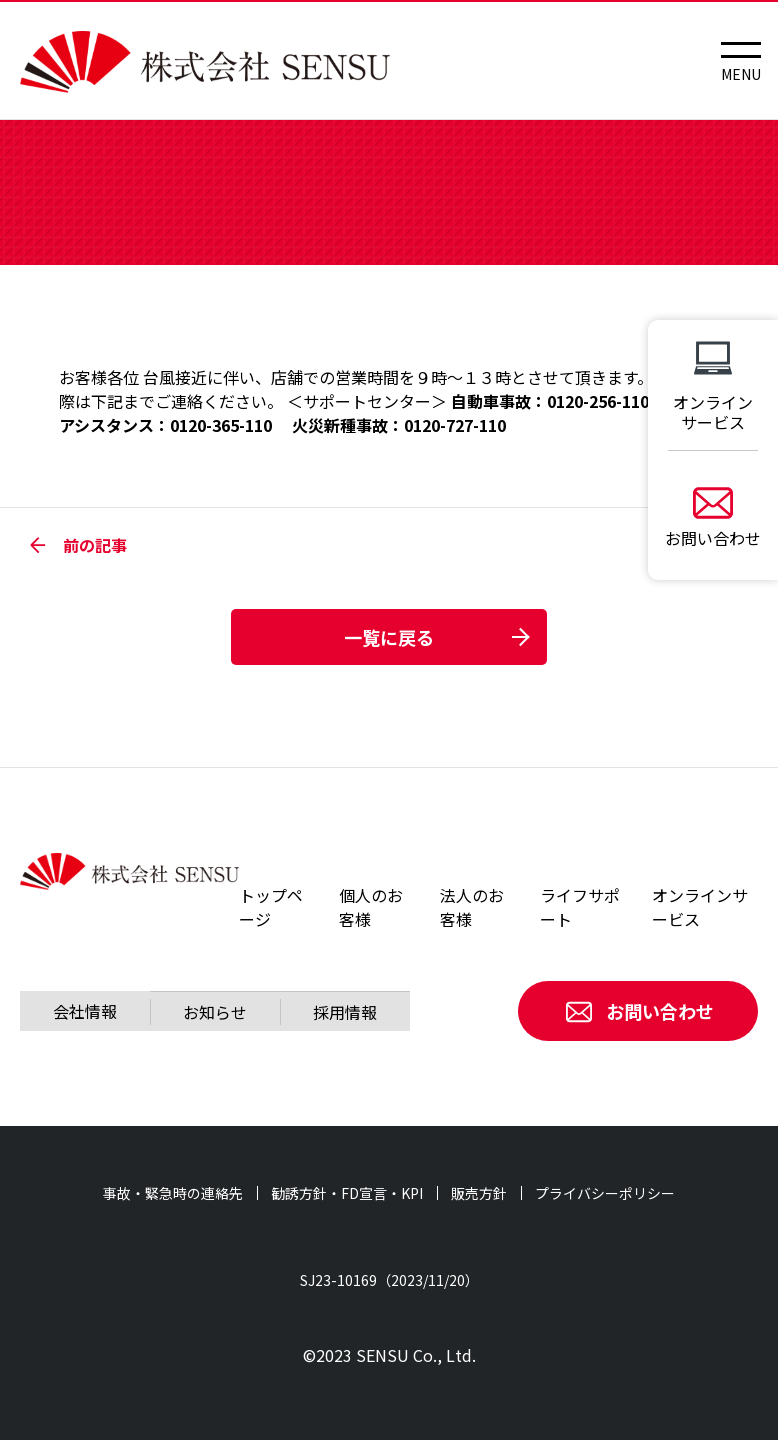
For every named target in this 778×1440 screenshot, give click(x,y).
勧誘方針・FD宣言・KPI (347, 1193)
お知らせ (215, 1012)
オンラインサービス (700, 907)
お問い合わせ (638, 1011)
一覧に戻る (389, 637)
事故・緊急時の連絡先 (173, 1193)
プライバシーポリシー (605, 1193)
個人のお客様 (371, 907)
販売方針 (479, 1193)
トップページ (271, 907)
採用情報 (345, 1012)
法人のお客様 (472, 907)
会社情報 (85, 1011)
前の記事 (78, 545)
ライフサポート (580, 907)
